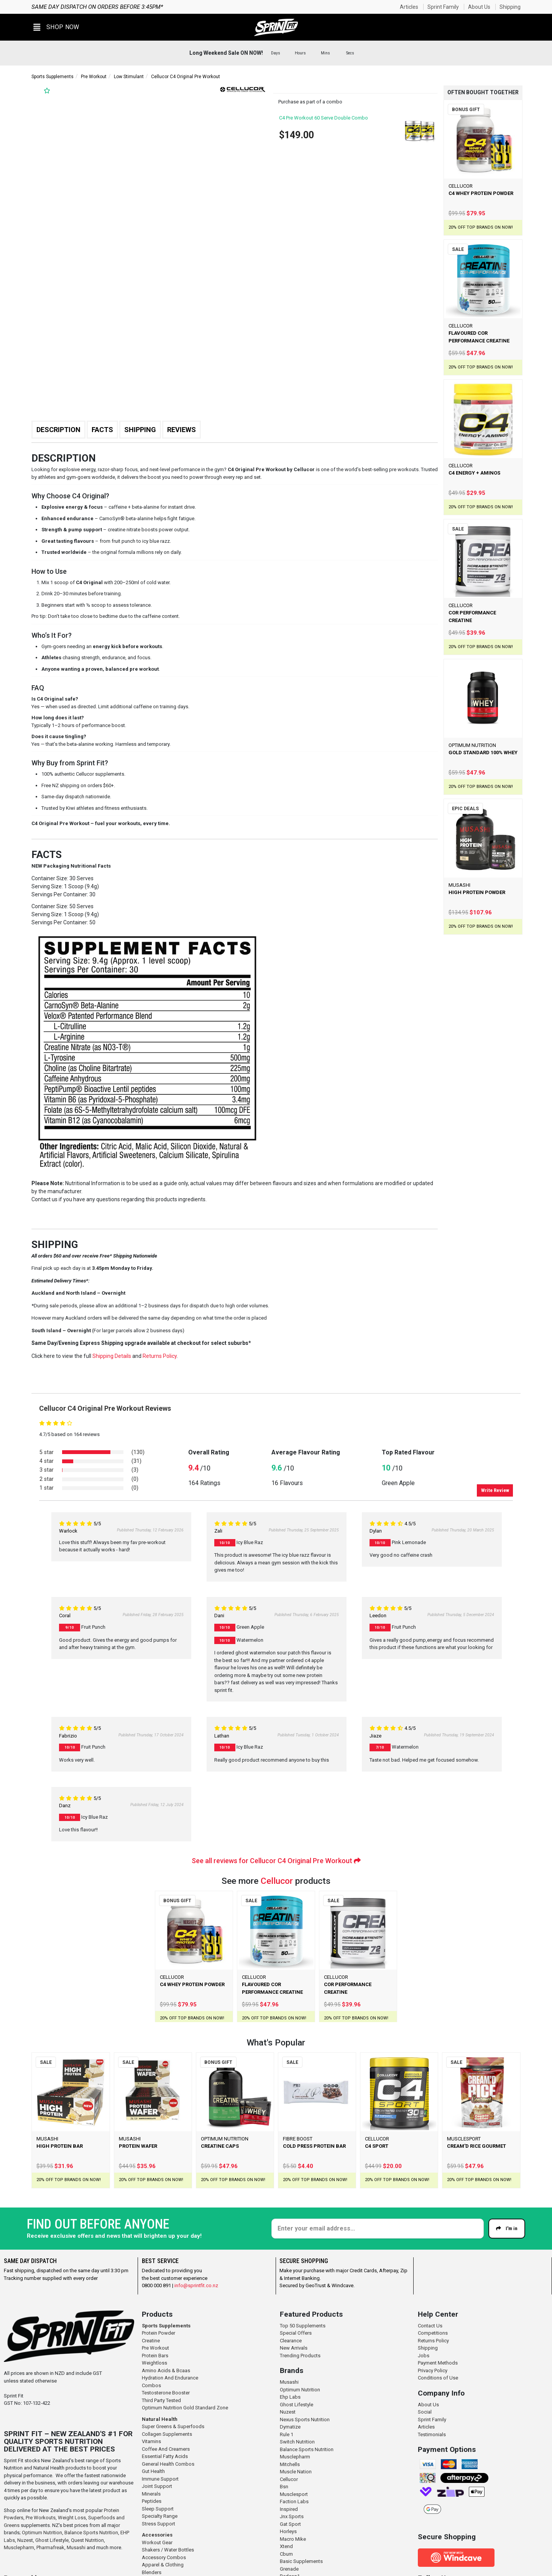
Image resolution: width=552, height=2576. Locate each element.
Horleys (288, 2531)
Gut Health (153, 2471)
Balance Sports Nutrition (91, 2532)
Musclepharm (19, 2547)
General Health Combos (168, 2464)
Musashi (77, 2547)
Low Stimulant (129, 76)
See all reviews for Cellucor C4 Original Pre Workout (276, 1861)
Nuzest (25, 2540)
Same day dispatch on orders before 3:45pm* (97, 6)
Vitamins (151, 2441)
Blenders (151, 2572)
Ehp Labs (290, 2397)
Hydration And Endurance (170, 2378)
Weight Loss (72, 2517)
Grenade (289, 2569)
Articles (409, 7)
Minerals (151, 2494)
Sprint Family (443, 7)
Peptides (151, 2501)
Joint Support (157, 2486)
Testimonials (432, 2434)
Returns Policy (433, 2340)
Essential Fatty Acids (165, 2456)
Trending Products (300, 2355)
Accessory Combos (164, 2557)
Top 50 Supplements (302, 2326)
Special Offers (296, 2333)
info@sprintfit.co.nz (196, 2285)
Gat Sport (290, 2524)
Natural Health (159, 2419)
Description (58, 430)
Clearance (291, 2340)
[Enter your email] (377, 2229)
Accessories (157, 2535)
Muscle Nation (296, 2471)
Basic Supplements (301, 2561)
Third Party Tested (161, 2400)
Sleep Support (158, 2509)
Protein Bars (155, 2355)
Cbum (286, 2554)
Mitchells (290, 2464)
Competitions (433, 2333)
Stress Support (158, 2524)
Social (425, 2412)
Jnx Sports (292, 2516)
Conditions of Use (438, 2378)
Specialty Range (159, 2516)
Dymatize (290, 2427)
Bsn (284, 2486)
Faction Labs (294, 2501)
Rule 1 (286, 2434)
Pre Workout (94, 76)
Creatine (151, 2340)
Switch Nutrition (297, 2442)
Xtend (286, 2546)
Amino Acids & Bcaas (166, 2370)
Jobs (423, 2355)
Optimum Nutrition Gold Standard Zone (185, 2408)
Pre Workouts (41, 2517)
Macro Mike (293, 2539)
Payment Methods (438, 2363)
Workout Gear (157, 2542)
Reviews (181, 430)
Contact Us (430, 2326)
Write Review (495, 1490)
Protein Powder (158, 2333)
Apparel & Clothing (163, 2565)
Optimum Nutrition (42, 2532)
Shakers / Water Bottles (168, 2550)
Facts (102, 430)
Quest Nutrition (87, 2540)
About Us (479, 7)
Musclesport (294, 2494)
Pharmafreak (50, 2547)
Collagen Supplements (167, 2434)
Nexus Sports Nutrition (305, 2419)
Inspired (289, 2509)
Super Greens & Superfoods (173, 2426)
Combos (151, 2385)
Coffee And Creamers (166, 2449)
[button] (56, 27)
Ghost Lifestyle (52, 2540)
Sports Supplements (52, 76)
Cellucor (277, 1881)
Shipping (510, 7)
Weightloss (154, 2363)
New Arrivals (293, 2348)
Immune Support (160, 2479)
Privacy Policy (432, 2370)
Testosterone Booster (166, 2393)
